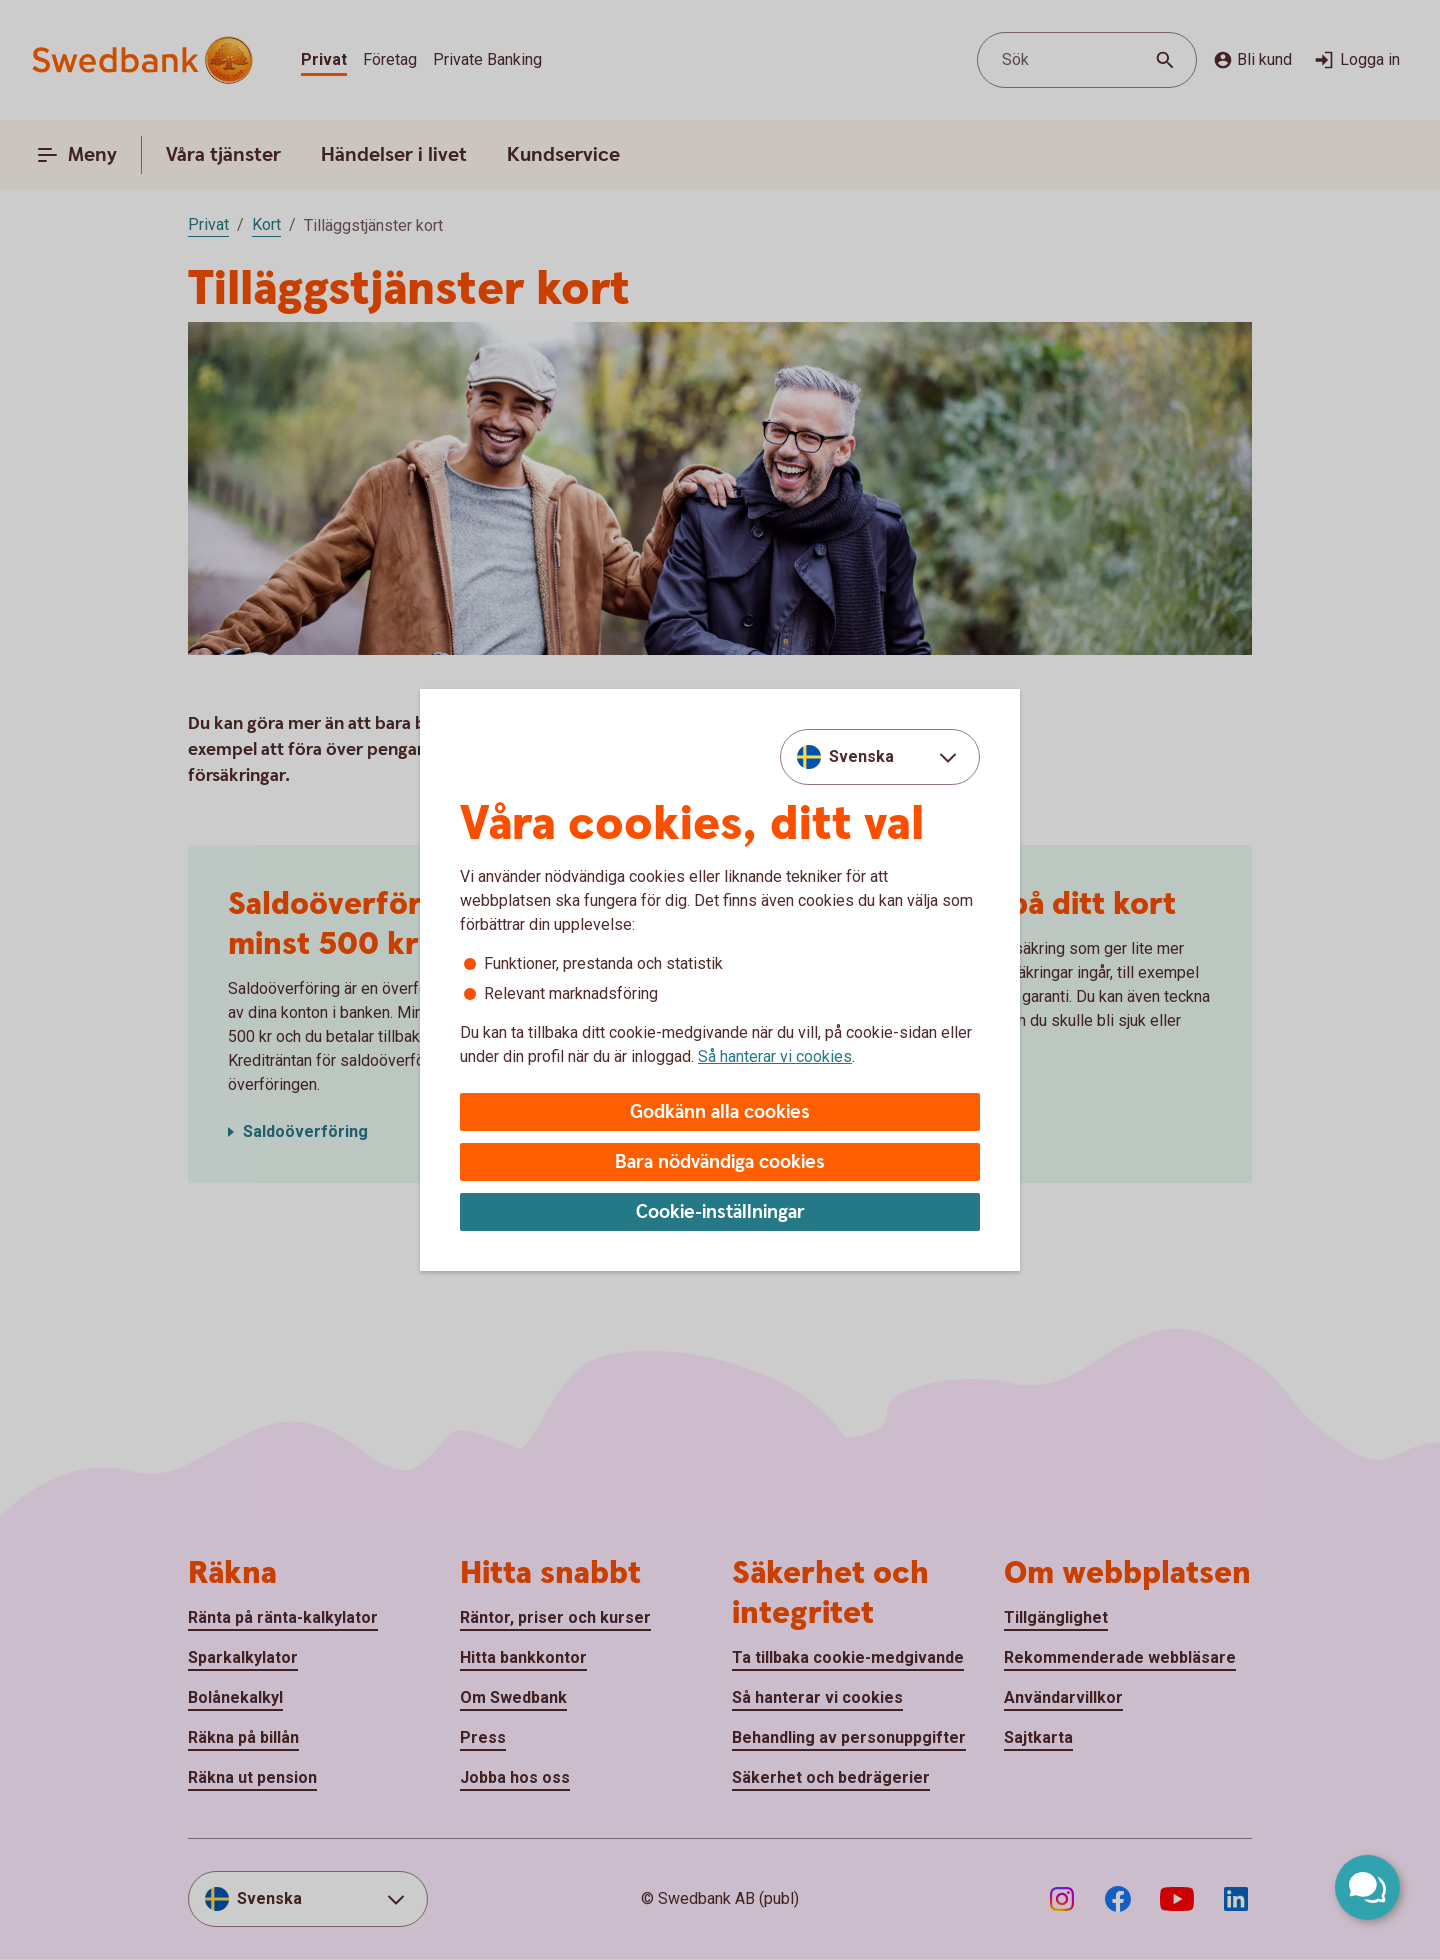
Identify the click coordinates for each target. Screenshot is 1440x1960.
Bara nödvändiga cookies (720, 1162)
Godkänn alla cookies (720, 1112)
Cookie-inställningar (720, 1212)
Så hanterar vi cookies (775, 1056)
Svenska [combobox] (861, 756)
